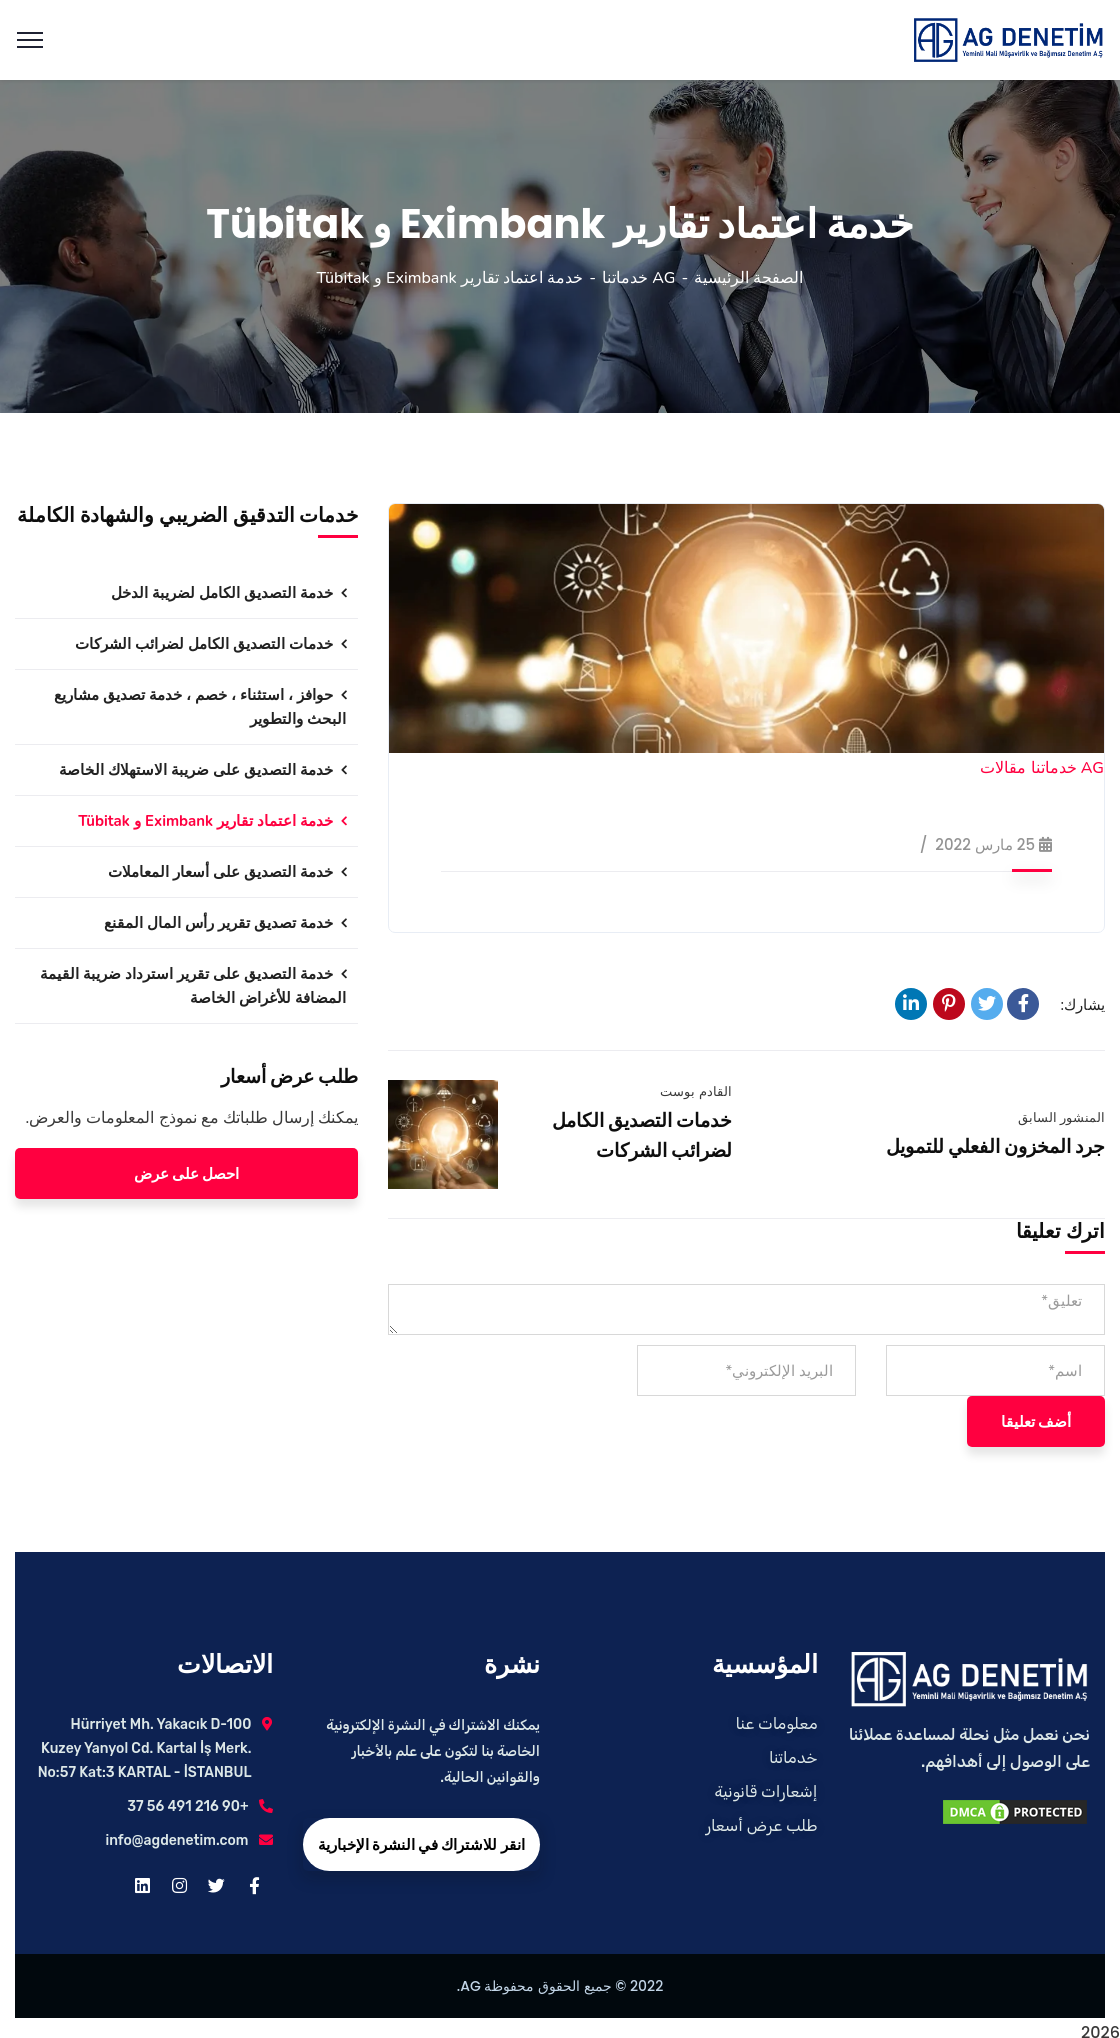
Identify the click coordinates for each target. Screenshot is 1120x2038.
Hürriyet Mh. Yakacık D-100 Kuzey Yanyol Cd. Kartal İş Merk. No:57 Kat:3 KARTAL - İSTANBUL (145, 1748)
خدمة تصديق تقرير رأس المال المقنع (218, 923)
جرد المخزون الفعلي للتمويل (995, 1146)
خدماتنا (793, 1757)
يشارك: (1083, 1005)
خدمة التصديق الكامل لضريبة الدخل (222, 593)
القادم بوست (695, 1092)
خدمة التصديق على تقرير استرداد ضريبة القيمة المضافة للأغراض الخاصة (193, 986)
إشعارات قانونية (765, 1791)
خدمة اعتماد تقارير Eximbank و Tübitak (205, 821)
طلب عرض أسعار (762, 1825)
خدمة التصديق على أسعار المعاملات (220, 872)
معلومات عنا (777, 1723)
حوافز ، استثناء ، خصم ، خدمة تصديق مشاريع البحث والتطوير (200, 707)
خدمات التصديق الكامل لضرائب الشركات (204, 644)
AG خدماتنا (638, 278)
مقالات (1003, 768)
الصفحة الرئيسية (748, 278)
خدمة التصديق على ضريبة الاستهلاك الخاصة (196, 770)
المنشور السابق (1061, 1118)
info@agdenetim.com (177, 1840)
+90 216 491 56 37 (187, 1806)
